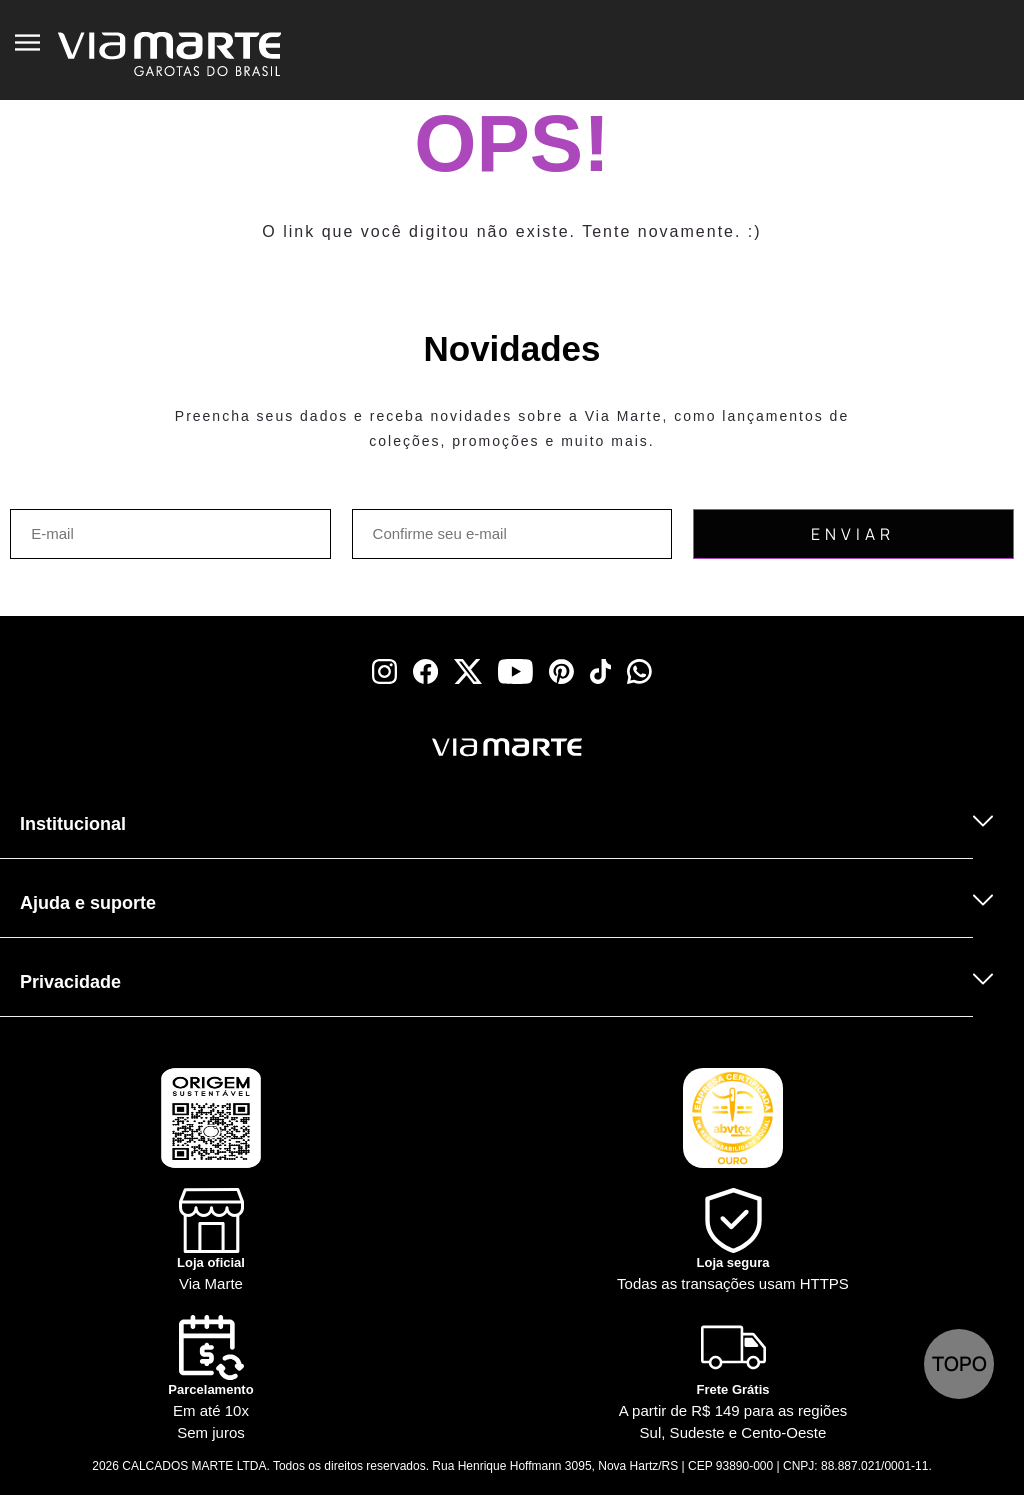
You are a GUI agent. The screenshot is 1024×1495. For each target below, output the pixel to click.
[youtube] (515, 671)
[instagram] (384, 671)
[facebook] (425, 671)
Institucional (73, 824)
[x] (468, 671)
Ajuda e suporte (88, 903)
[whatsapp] (639, 671)
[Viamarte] (412, 747)
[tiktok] (601, 671)
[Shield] (733, 1241)
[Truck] (250, 773)
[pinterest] (561, 671)
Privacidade (70, 982)
